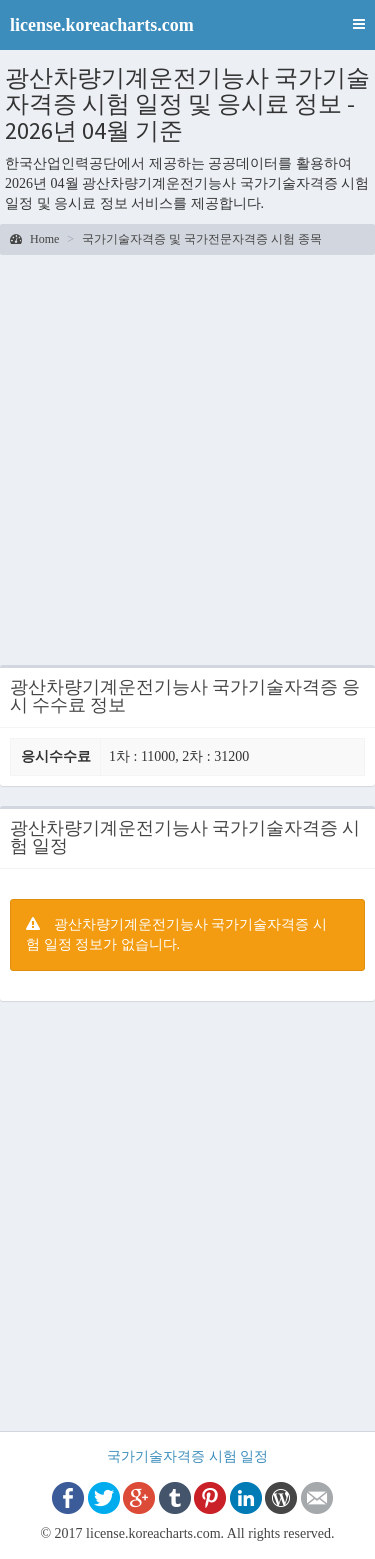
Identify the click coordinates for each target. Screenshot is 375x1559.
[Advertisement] (187, 462)
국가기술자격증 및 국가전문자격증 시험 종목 (202, 239)
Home (34, 239)
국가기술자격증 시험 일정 (187, 1456)
